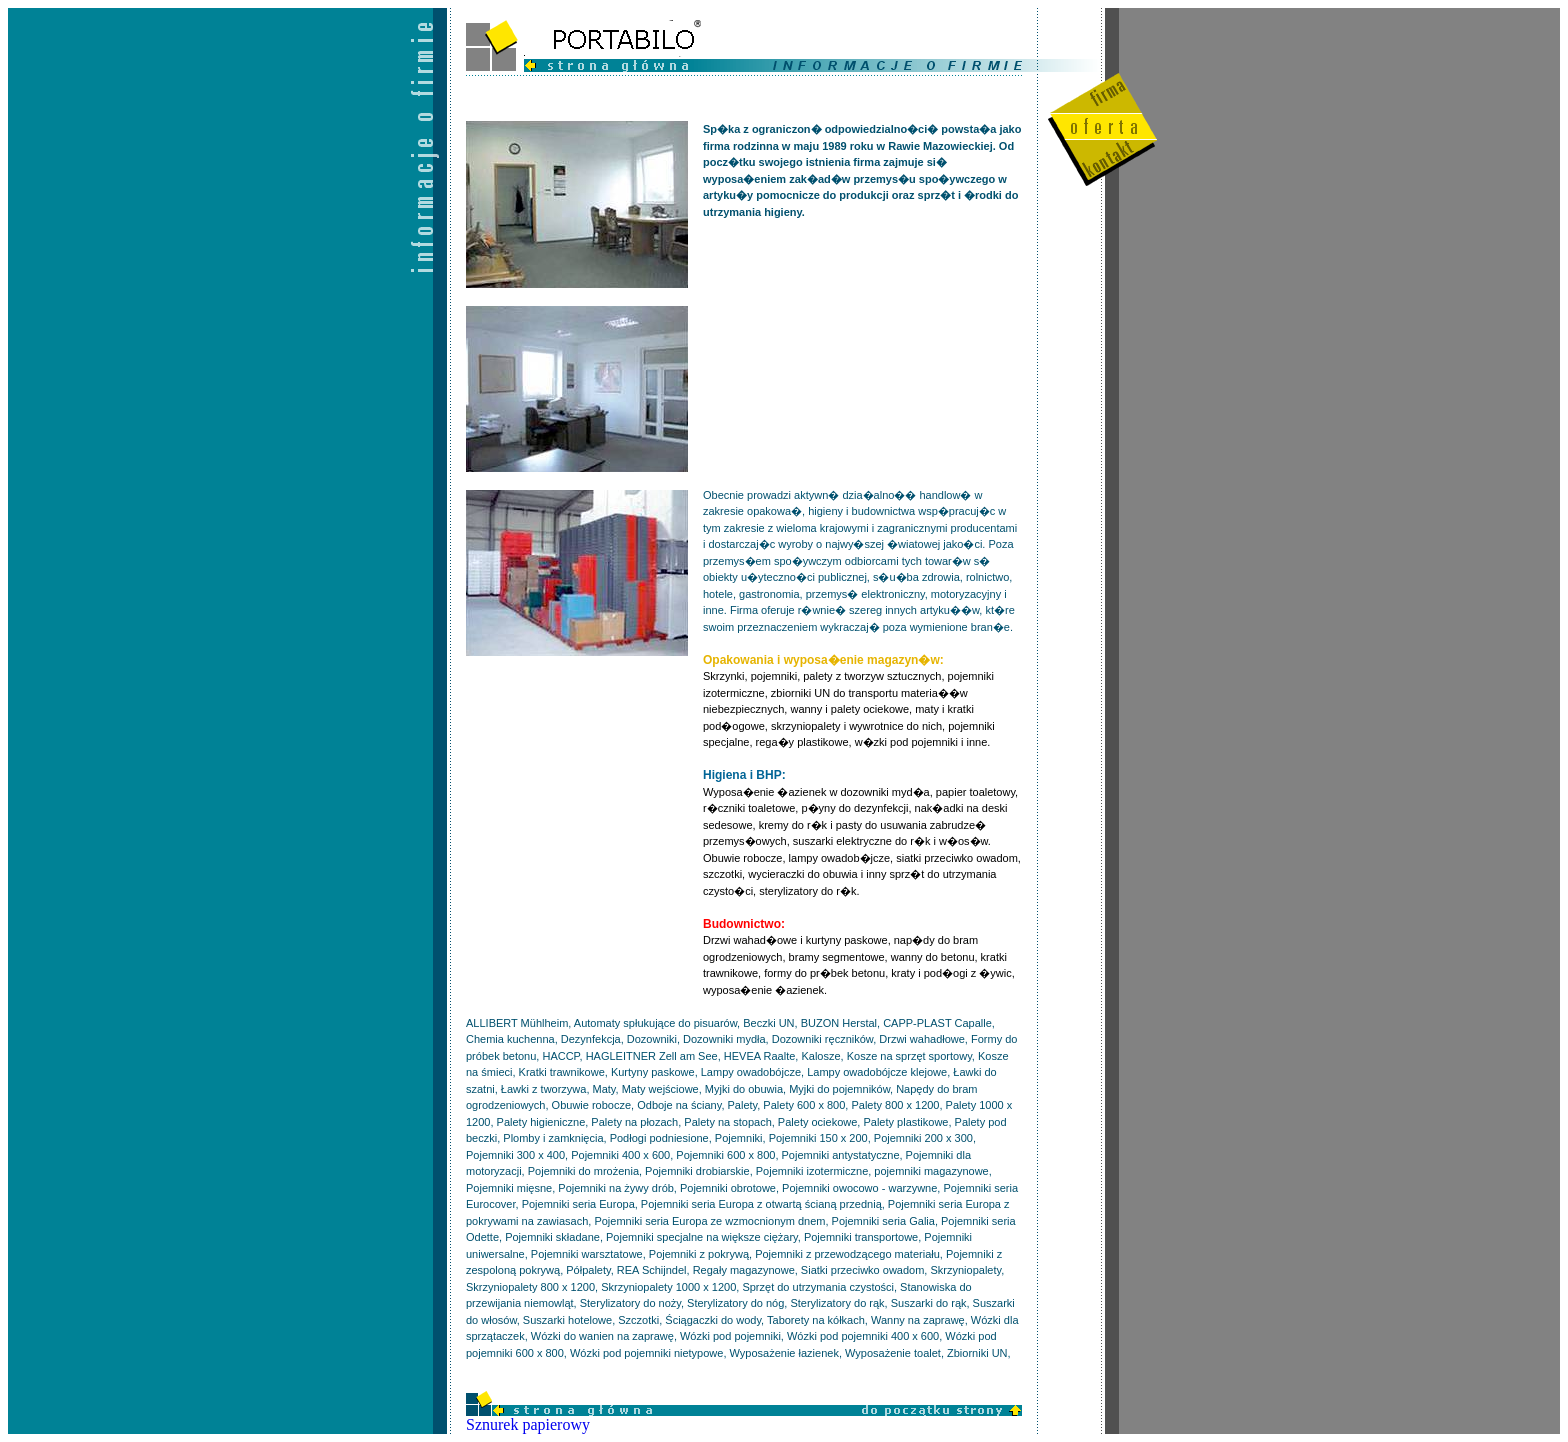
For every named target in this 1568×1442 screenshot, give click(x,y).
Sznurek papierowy (528, 1424)
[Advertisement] (853, 362)
